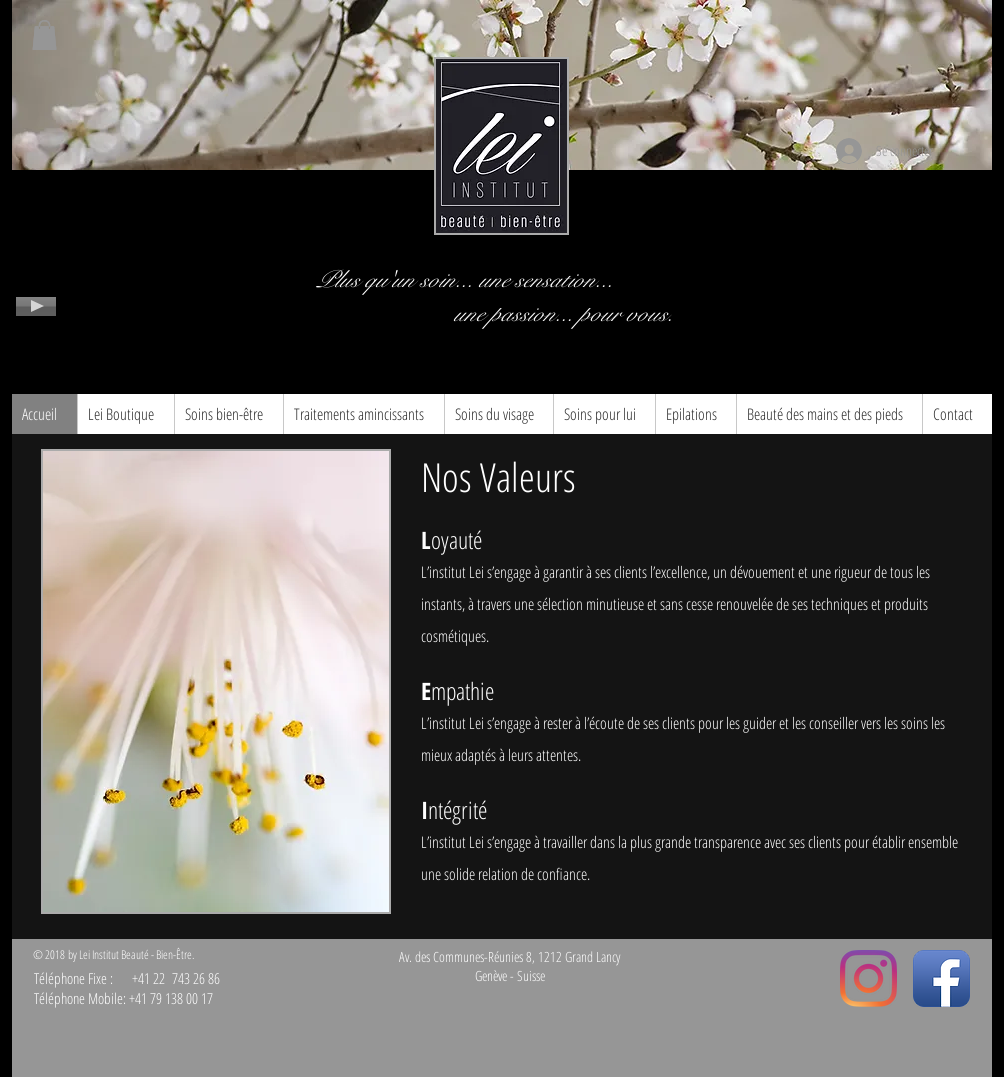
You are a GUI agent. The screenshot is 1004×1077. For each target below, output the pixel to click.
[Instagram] (868, 978)
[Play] (36, 306)
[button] (44, 35)
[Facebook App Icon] (941, 978)
